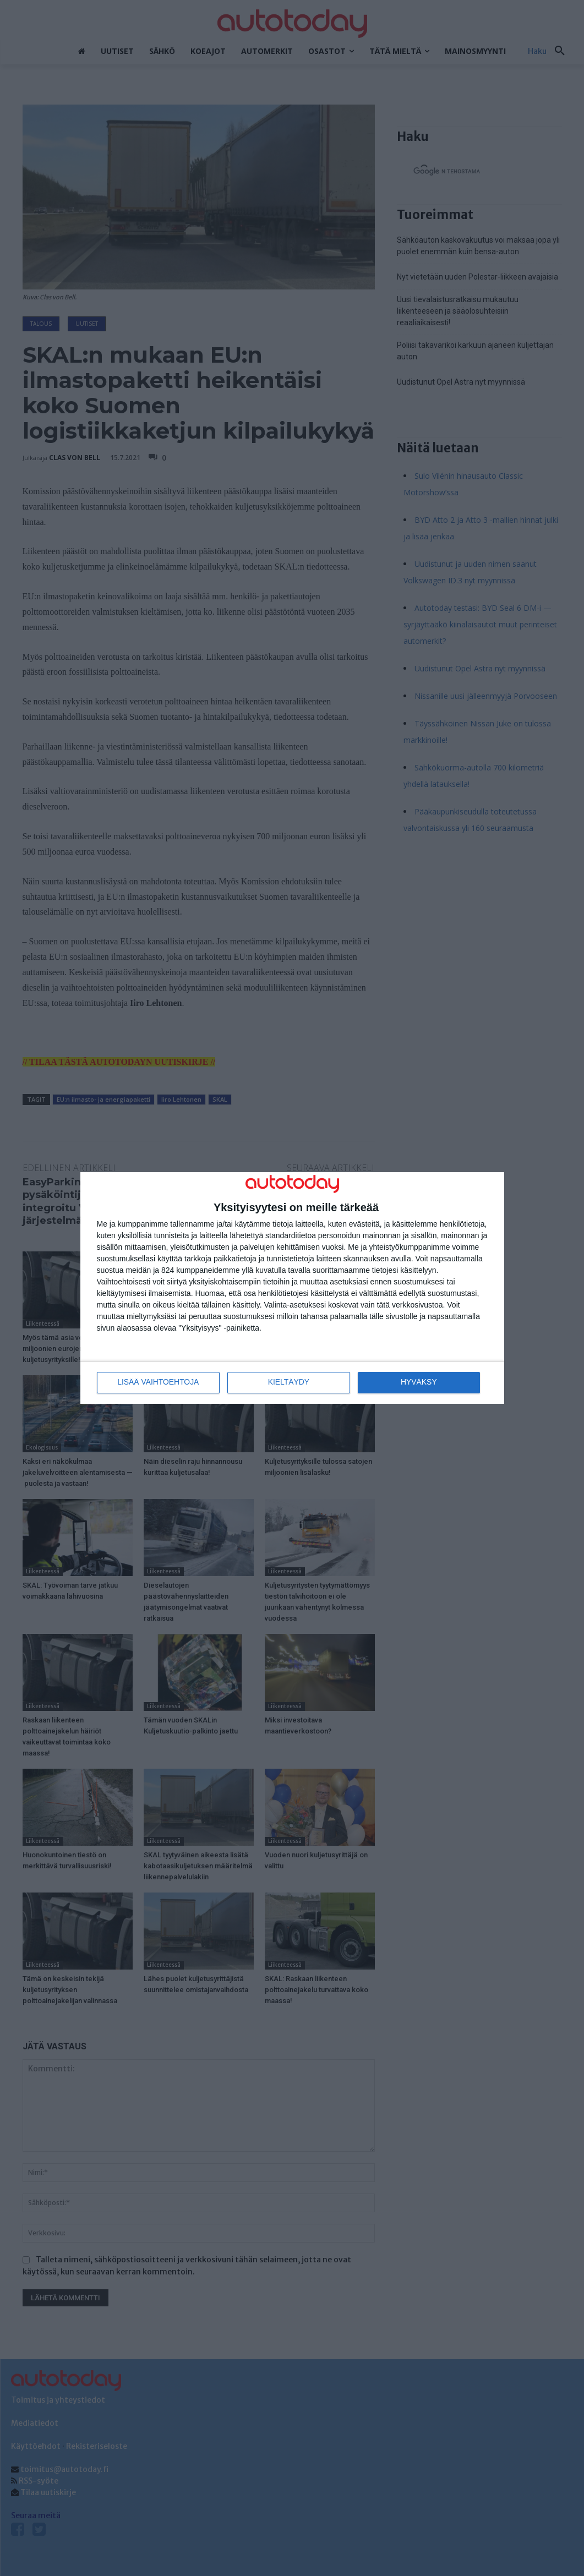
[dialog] (292, 1288)
